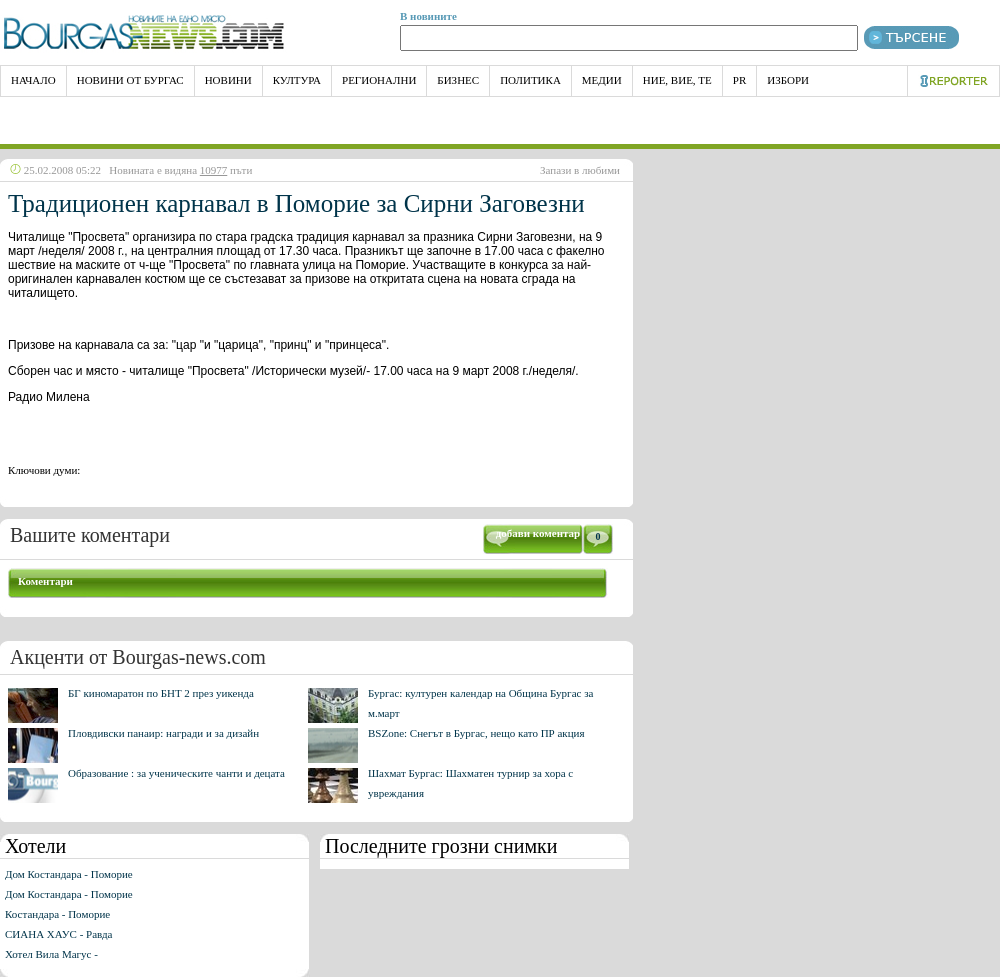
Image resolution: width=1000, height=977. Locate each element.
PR (739, 80)
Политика (530, 80)
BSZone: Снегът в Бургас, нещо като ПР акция (476, 733)
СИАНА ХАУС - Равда (58, 934)
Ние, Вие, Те (677, 80)
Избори (788, 80)
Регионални (379, 80)
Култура (297, 80)
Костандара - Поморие (57, 914)
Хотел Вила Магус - (51, 954)
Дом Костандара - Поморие (69, 874)
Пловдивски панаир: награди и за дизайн (163, 733)
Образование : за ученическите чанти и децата (176, 773)
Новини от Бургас (130, 80)
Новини (228, 80)
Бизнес (458, 80)
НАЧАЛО (33, 80)
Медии (602, 80)
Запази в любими (580, 170)
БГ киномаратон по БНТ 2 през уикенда (161, 693)
